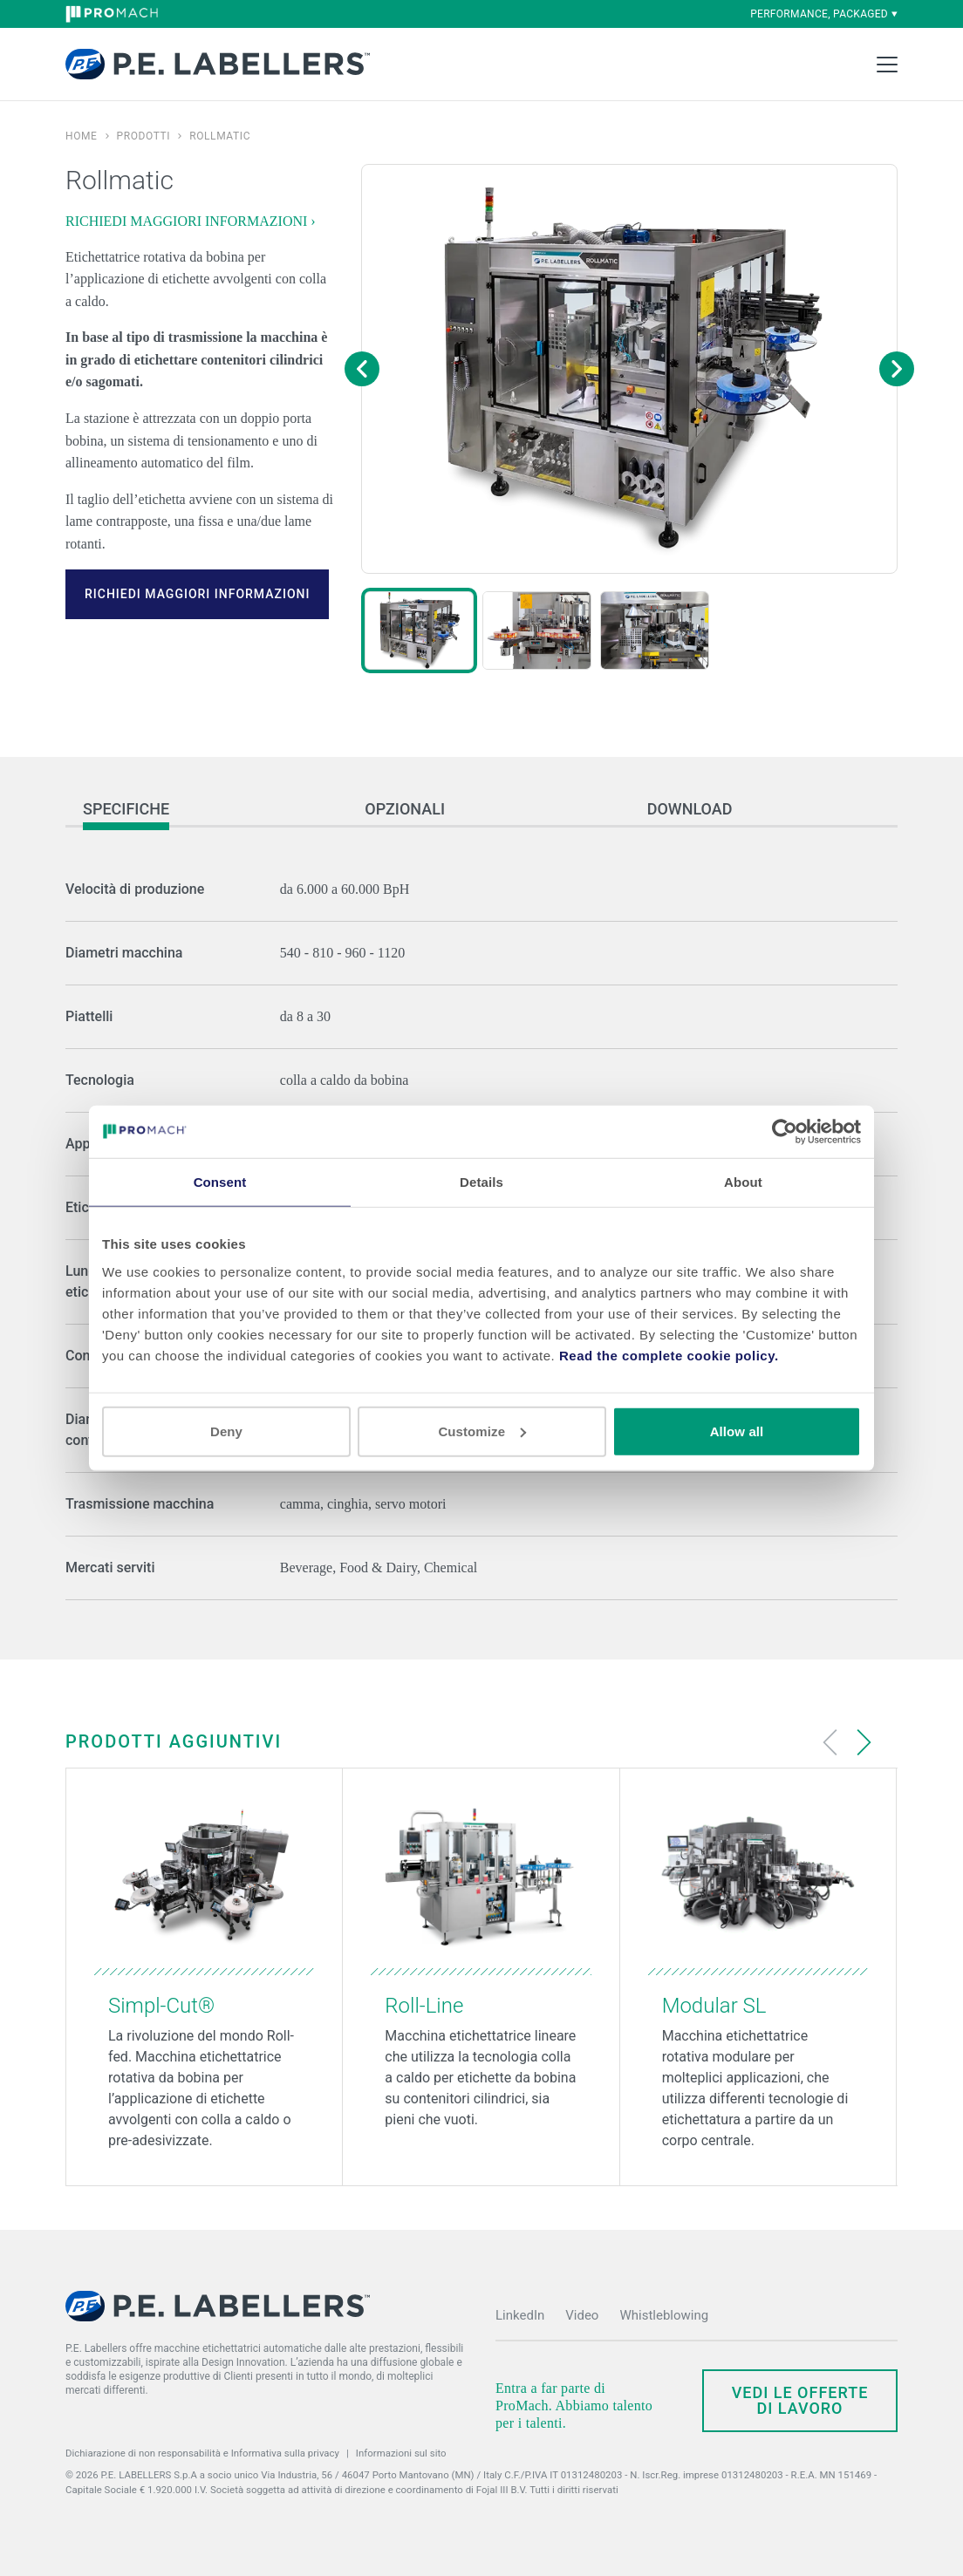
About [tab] (743, 1182)
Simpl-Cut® (161, 2005)
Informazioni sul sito (401, 2453)
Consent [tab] (220, 1182)
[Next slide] (863, 1742)
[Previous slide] (830, 1742)
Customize (482, 1430)
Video (581, 2315)
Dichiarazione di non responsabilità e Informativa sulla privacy (202, 2453)
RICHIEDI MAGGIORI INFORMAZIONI (197, 594)
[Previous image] (362, 368)
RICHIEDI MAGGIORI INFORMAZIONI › (190, 221)
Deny (226, 1430)
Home (81, 136)
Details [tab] (481, 1182)
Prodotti (144, 136)
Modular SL (714, 2005)
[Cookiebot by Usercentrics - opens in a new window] (784, 1132)
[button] (419, 630)
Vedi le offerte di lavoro (800, 2400)
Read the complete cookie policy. (669, 1354)
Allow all (737, 1430)
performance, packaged (824, 14)
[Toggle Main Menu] (887, 64)
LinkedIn (519, 2315)
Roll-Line (424, 2005)
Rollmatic (219, 136)
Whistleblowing (663, 2315)
